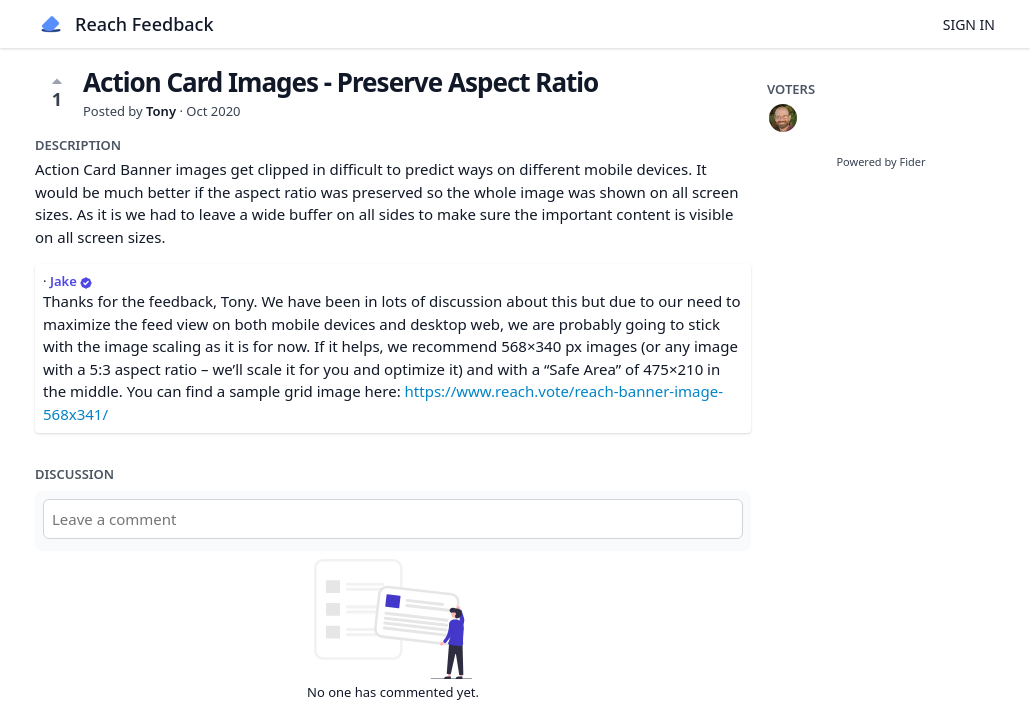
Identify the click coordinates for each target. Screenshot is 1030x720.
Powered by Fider (880, 161)
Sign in (969, 24)
